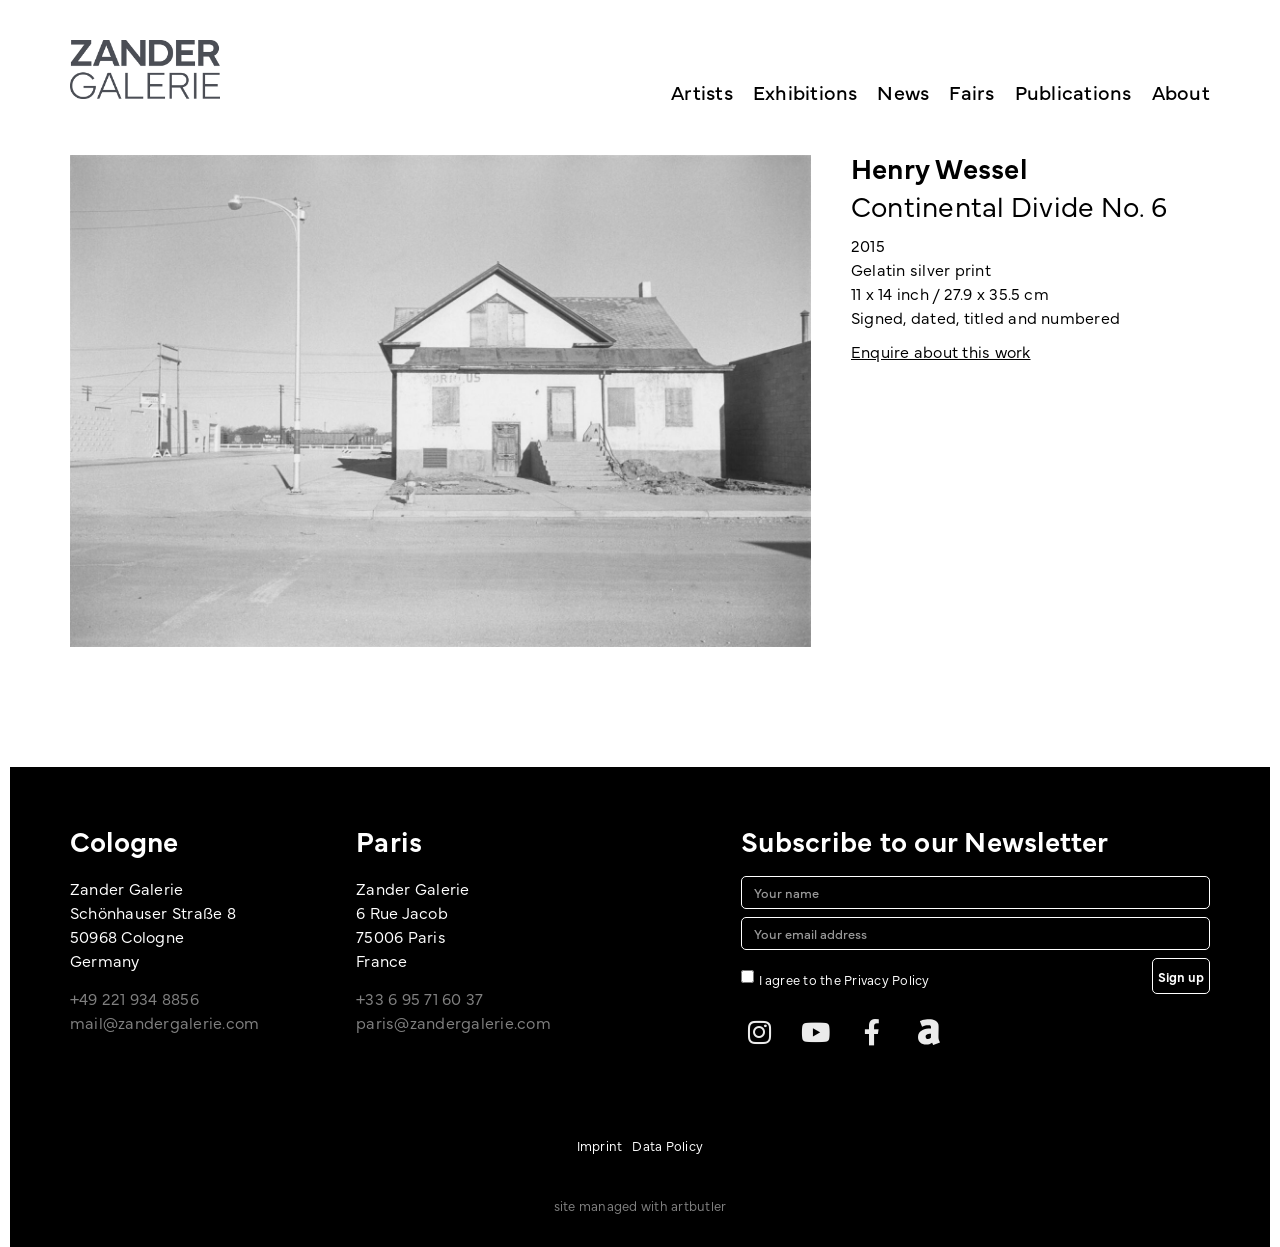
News (903, 91)
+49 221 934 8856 (134, 998)
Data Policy (667, 1145)
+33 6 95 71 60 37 (419, 998)
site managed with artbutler (640, 1205)
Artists (702, 91)
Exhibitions (805, 91)
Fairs (971, 91)
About (1181, 91)
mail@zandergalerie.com (164, 1022)
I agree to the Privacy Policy (844, 978)
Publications (1073, 91)
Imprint (600, 1145)
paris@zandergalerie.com (453, 1022)
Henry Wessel (939, 167)
